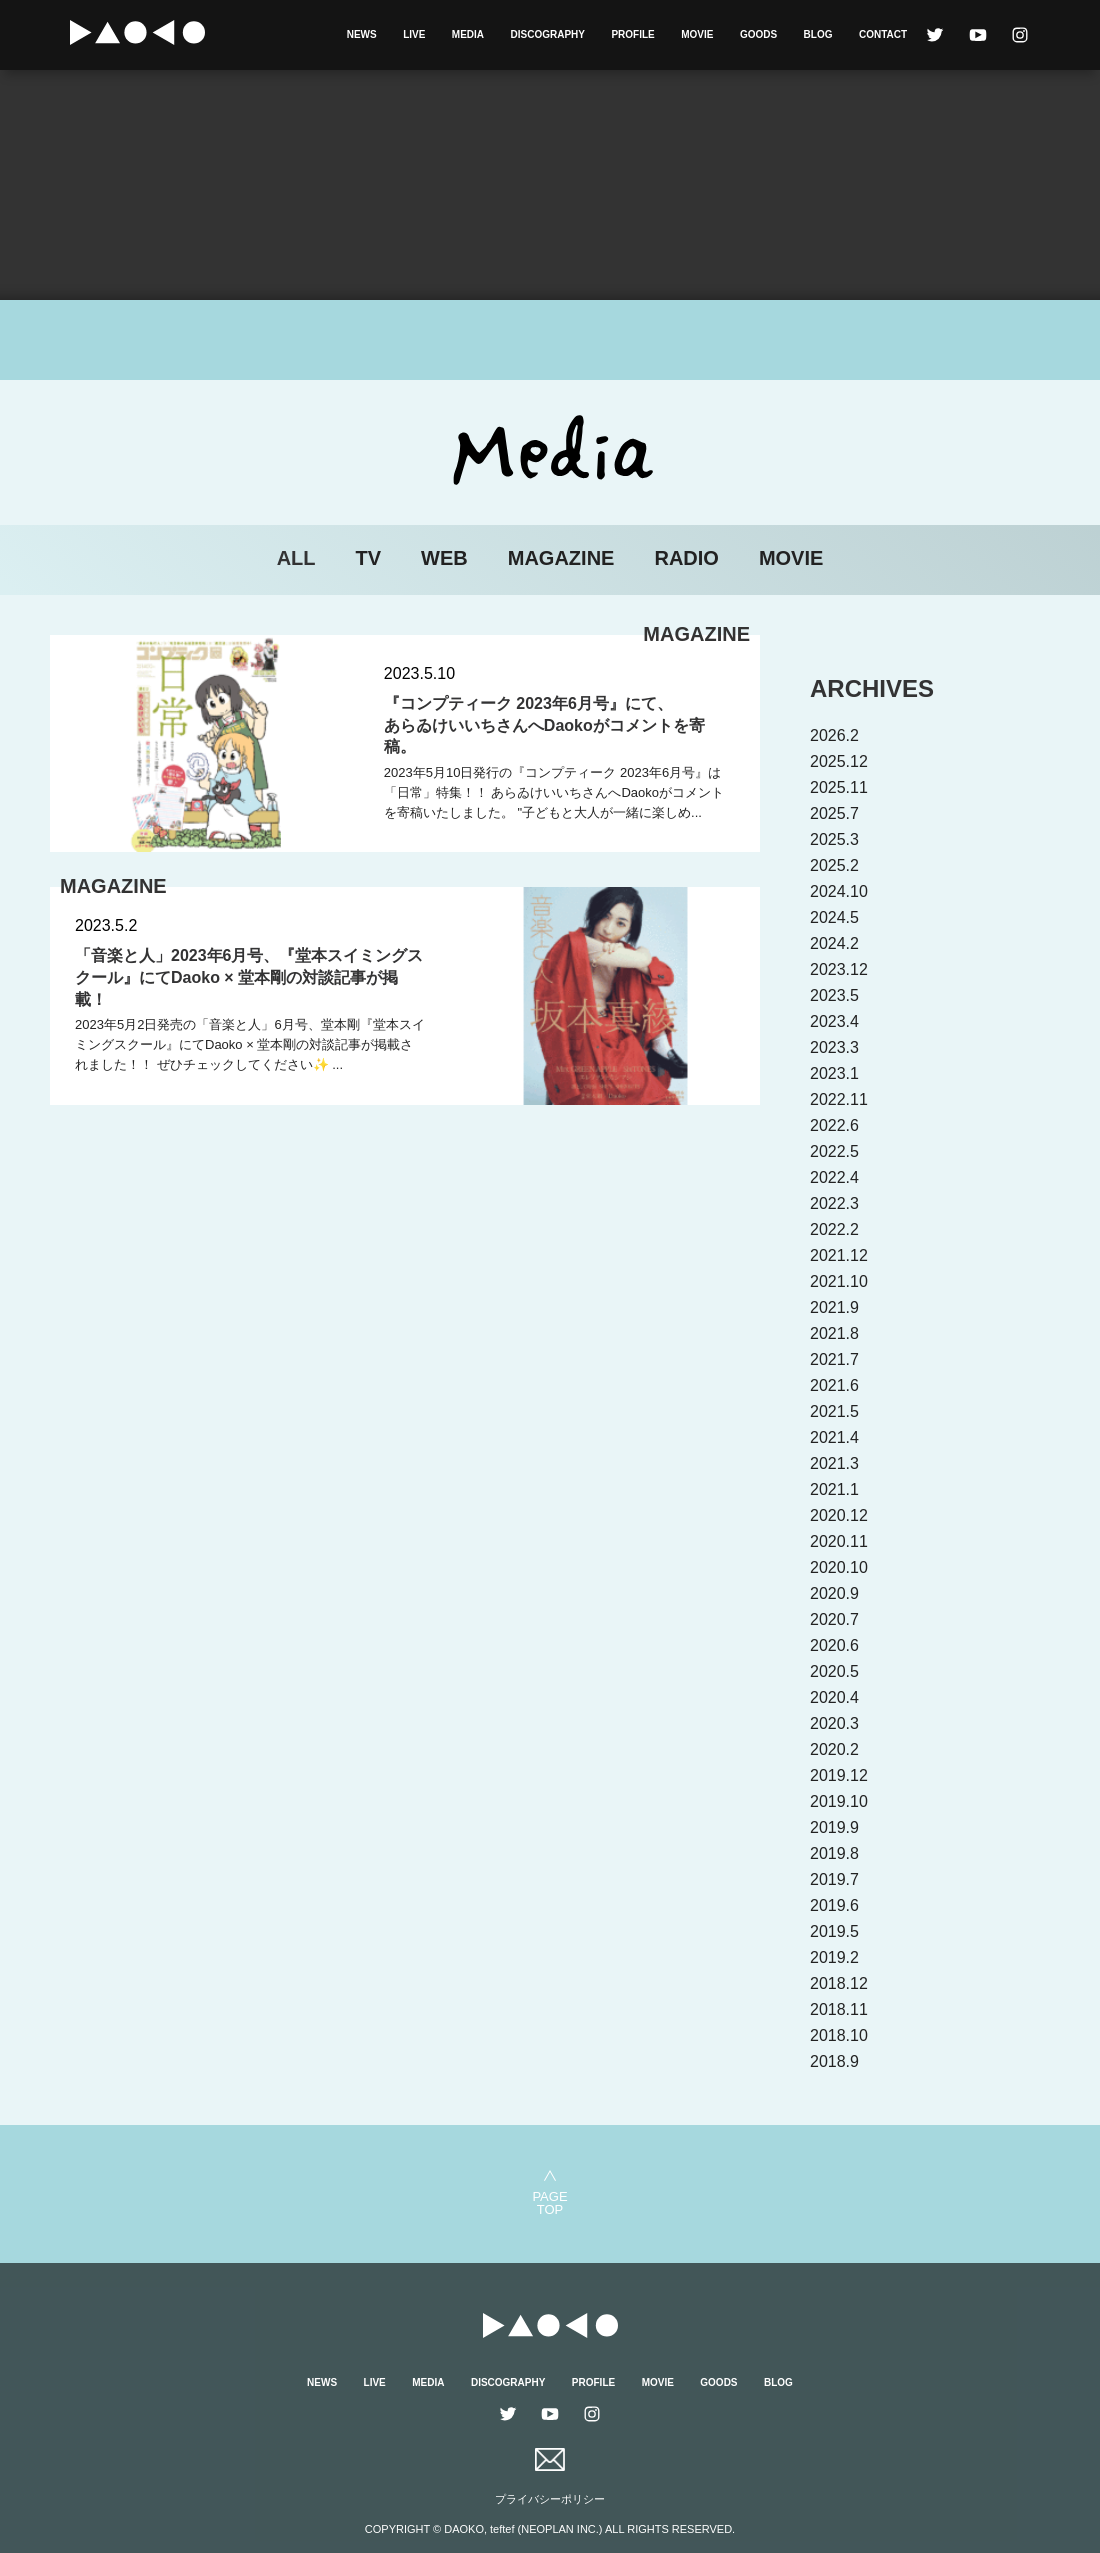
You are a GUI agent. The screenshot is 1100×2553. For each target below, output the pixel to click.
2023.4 (834, 1021)
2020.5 (834, 1671)
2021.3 (834, 1463)
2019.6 (834, 1905)
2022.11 (839, 1099)
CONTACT (883, 34)
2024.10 (839, 891)
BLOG (818, 34)
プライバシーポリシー (550, 2499)
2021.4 (834, 1437)
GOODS (758, 34)
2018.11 (839, 2009)
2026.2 (834, 735)
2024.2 (834, 943)
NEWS (362, 34)
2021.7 (834, 1359)
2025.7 (834, 813)
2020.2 (834, 1749)
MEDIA (468, 34)
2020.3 (834, 1723)
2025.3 (834, 839)
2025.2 (834, 865)
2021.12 (839, 1255)
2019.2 (834, 1957)
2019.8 (834, 1853)
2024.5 (834, 917)
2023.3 (834, 1047)
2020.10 (839, 1567)
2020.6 (834, 1645)
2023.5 (834, 995)
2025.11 (839, 787)
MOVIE (697, 34)
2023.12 (839, 969)
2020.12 (839, 1515)
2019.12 (839, 1775)
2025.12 (839, 761)
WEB (444, 558)
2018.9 (834, 2061)
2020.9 (834, 1593)
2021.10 (839, 1281)
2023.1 (834, 1073)
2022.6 (834, 1125)
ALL (296, 558)
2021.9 (834, 1307)
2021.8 (834, 1333)
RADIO (686, 558)
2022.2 (834, 1229)
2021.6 (834, 1385)
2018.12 (839, 1983)
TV (369, 558)
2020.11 (839, 1541)
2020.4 (834, 1697)
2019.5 (834, 1931)
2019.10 (839, 1801)
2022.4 (834, 1177)
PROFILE (632, 34)
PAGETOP (549, 2202)
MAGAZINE (561, 558)
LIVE (414, 34)
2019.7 (834, 1879)
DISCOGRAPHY (548, 34)
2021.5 (834, 1411)
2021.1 (834, 1489)
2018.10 (839, 2035)
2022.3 (834, 1203)
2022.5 (834, 1151)
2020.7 (834, 1619)
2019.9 (834, 1827)
